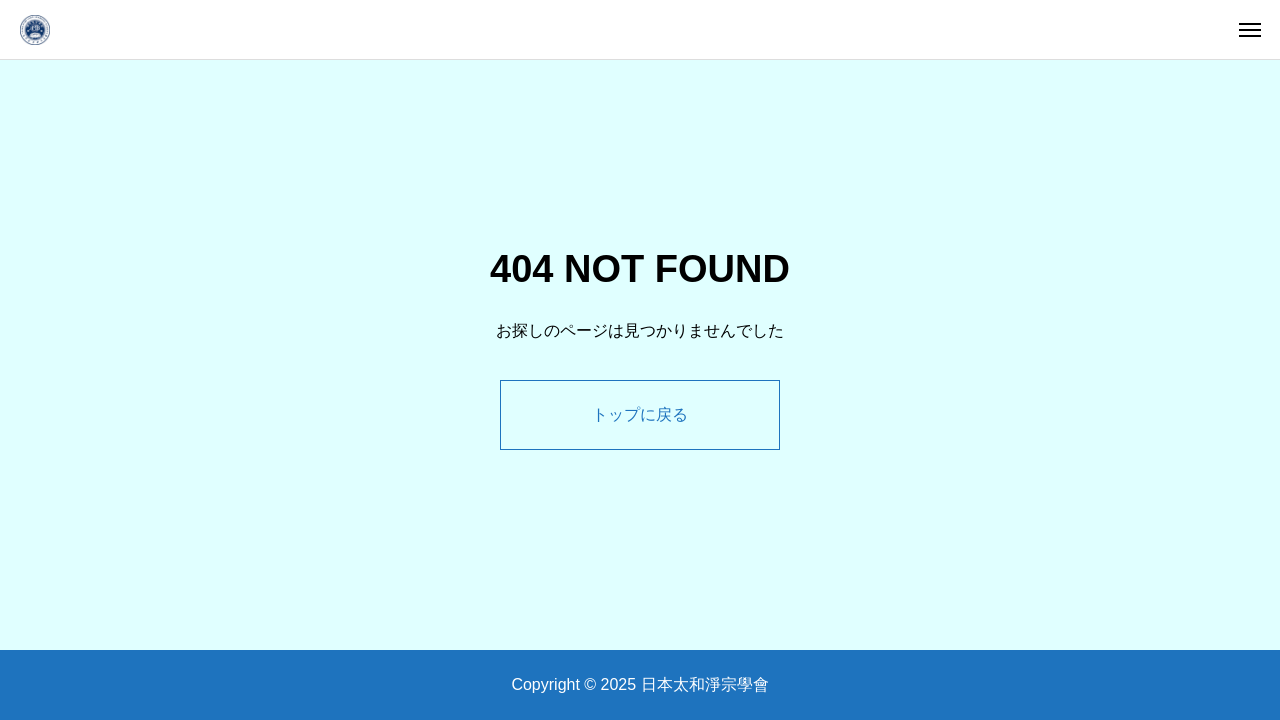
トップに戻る (640, 414)
